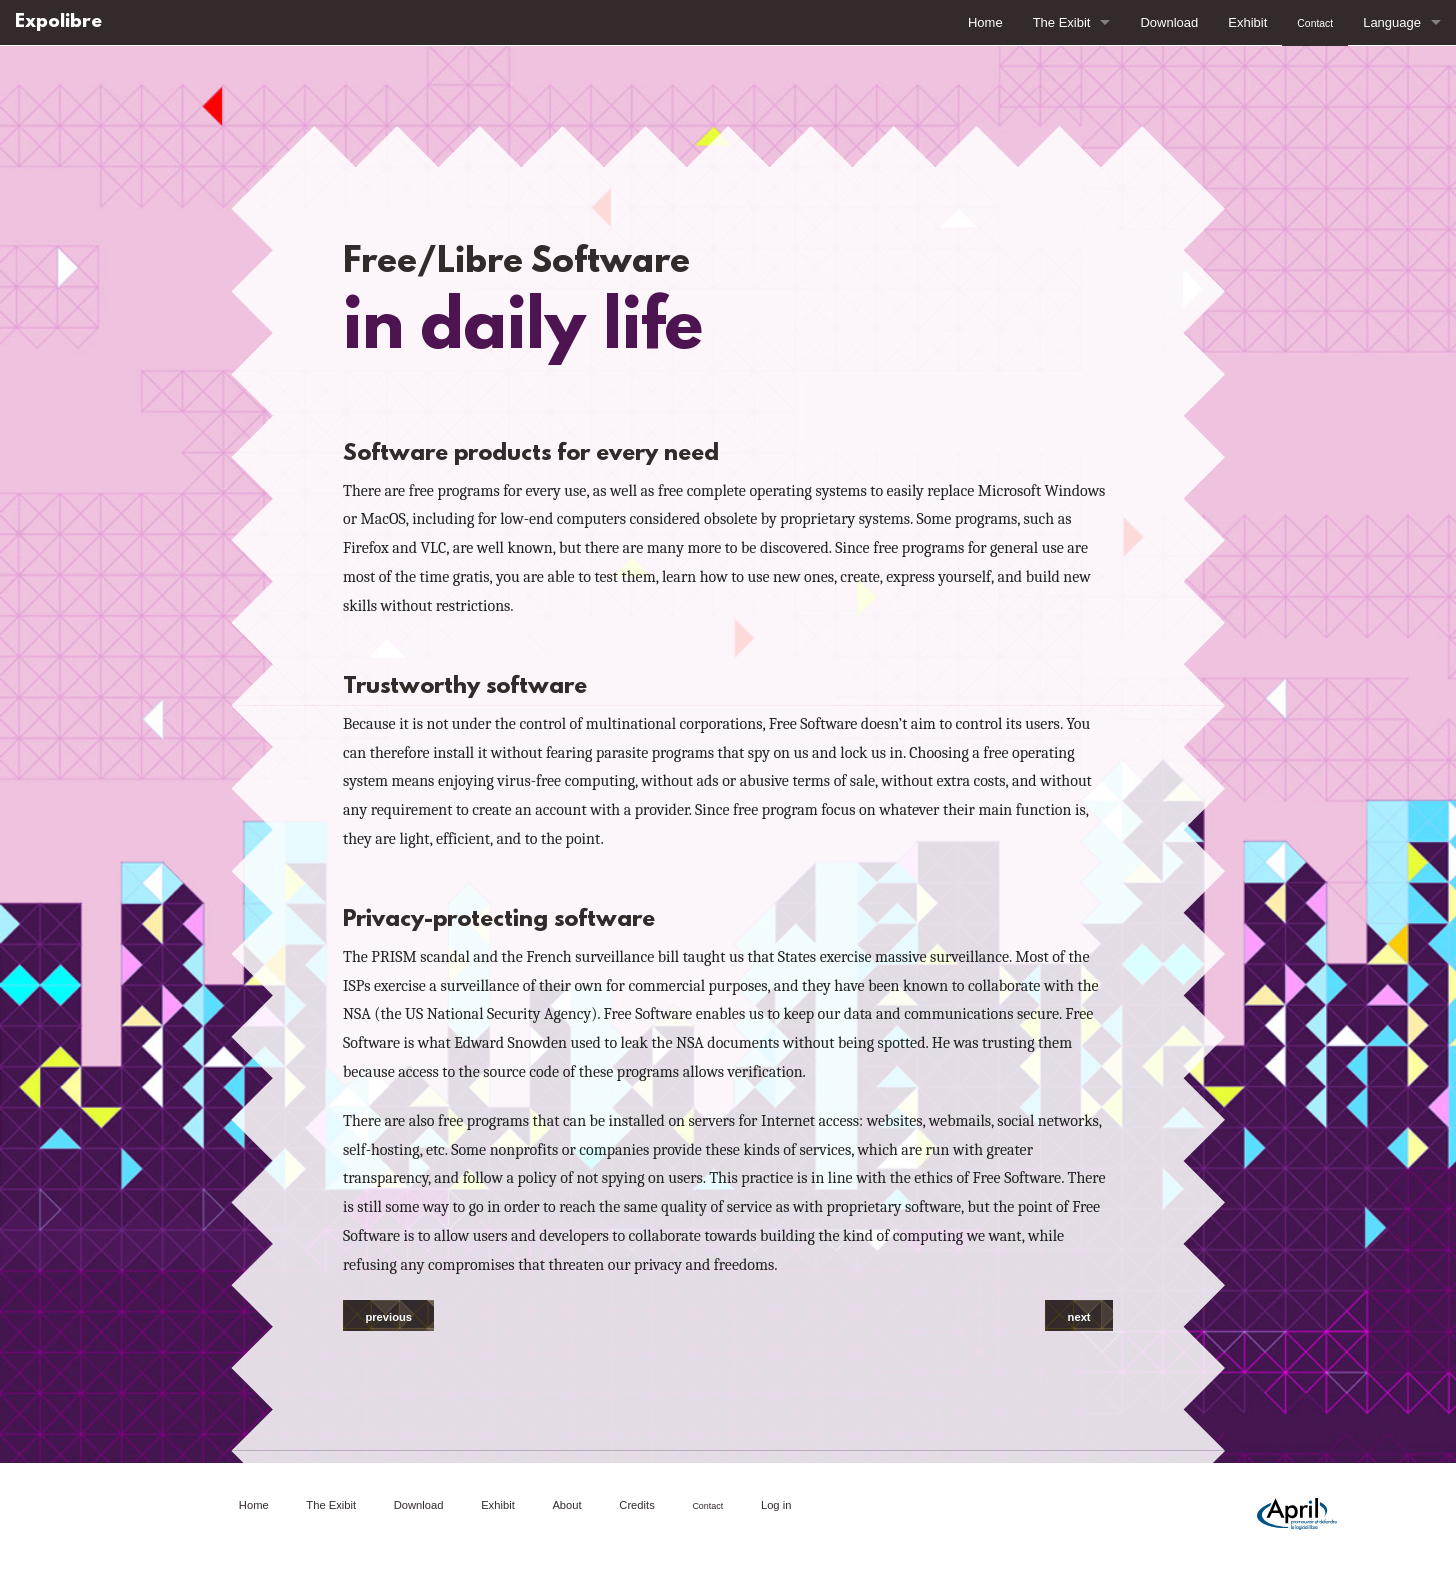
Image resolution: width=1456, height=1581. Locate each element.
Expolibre (58, 22)
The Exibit (1062, 22)
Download (1169, 22)
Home (985, 22)
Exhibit (1247, 22)
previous (388, 1317)
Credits (636, 1505)
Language (1392, 22)
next (1079, 1317)
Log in (776, 1505)
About (566, 1505)
